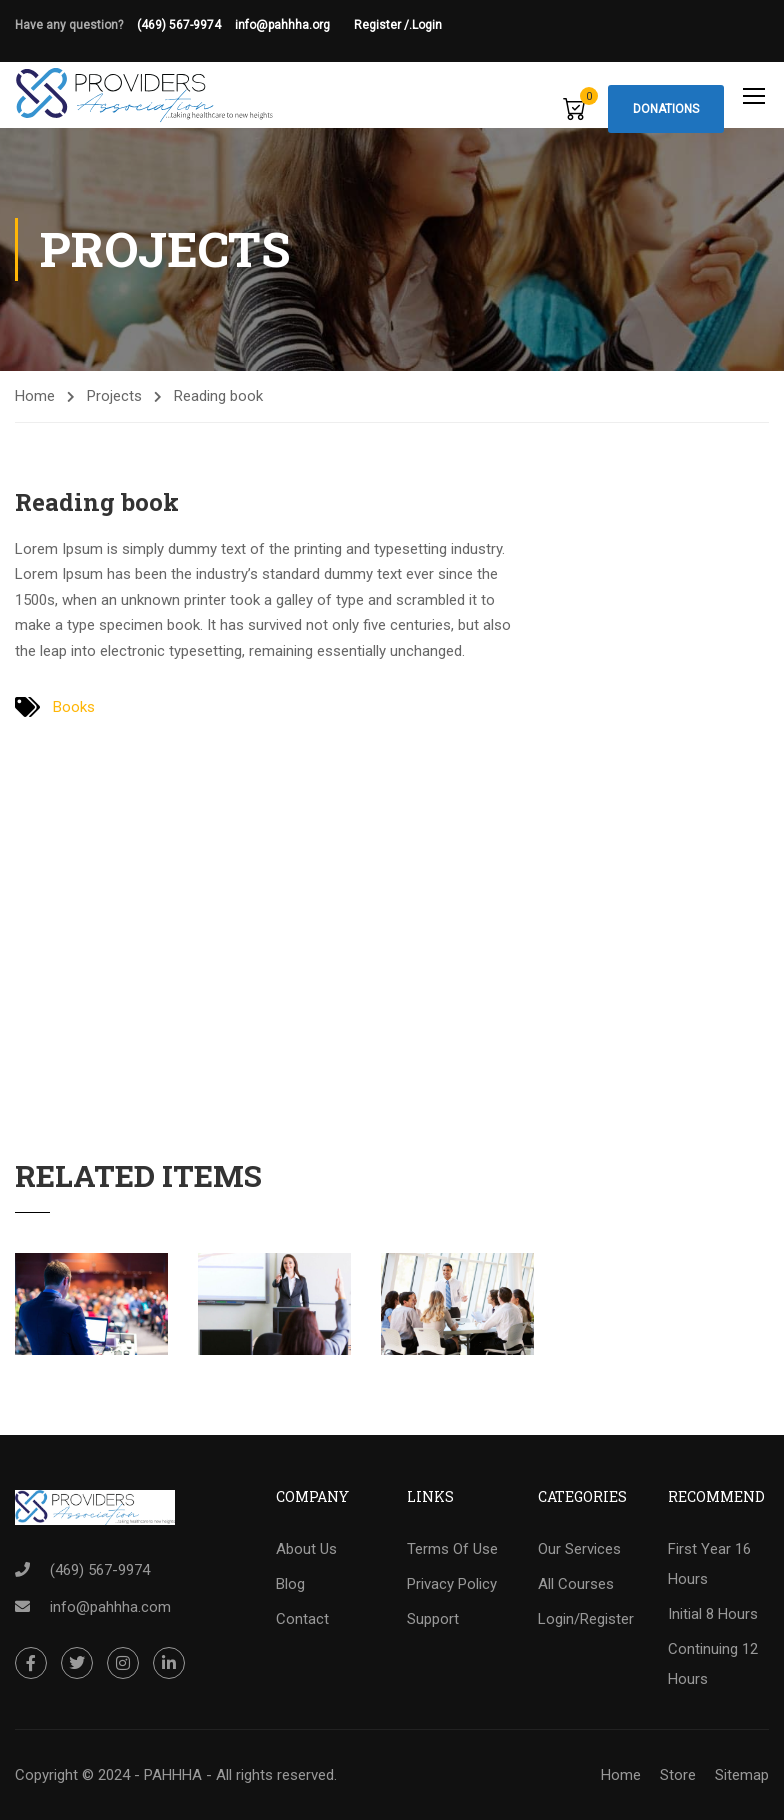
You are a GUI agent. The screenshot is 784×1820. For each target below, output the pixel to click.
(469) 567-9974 (179, 25)
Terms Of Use (452, 1549)
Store (678, 1775)
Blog (290, 1584)
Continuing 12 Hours (713, 1664)
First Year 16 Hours (709, 1564)
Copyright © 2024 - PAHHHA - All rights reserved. (176, 1775)
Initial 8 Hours (713, 1614)
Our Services (579, 1549)
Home (35, 396)
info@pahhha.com (110, 1607)
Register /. (383, 25)
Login (427, 25)
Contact (302, 1619)
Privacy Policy (452, 1584)
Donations (666, 109)
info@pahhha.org (294, 25)
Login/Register (586, 1619)
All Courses (576, 1584)
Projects (114, 396)
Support (433, 1619)
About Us (306, 1549)
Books (74, 707)
